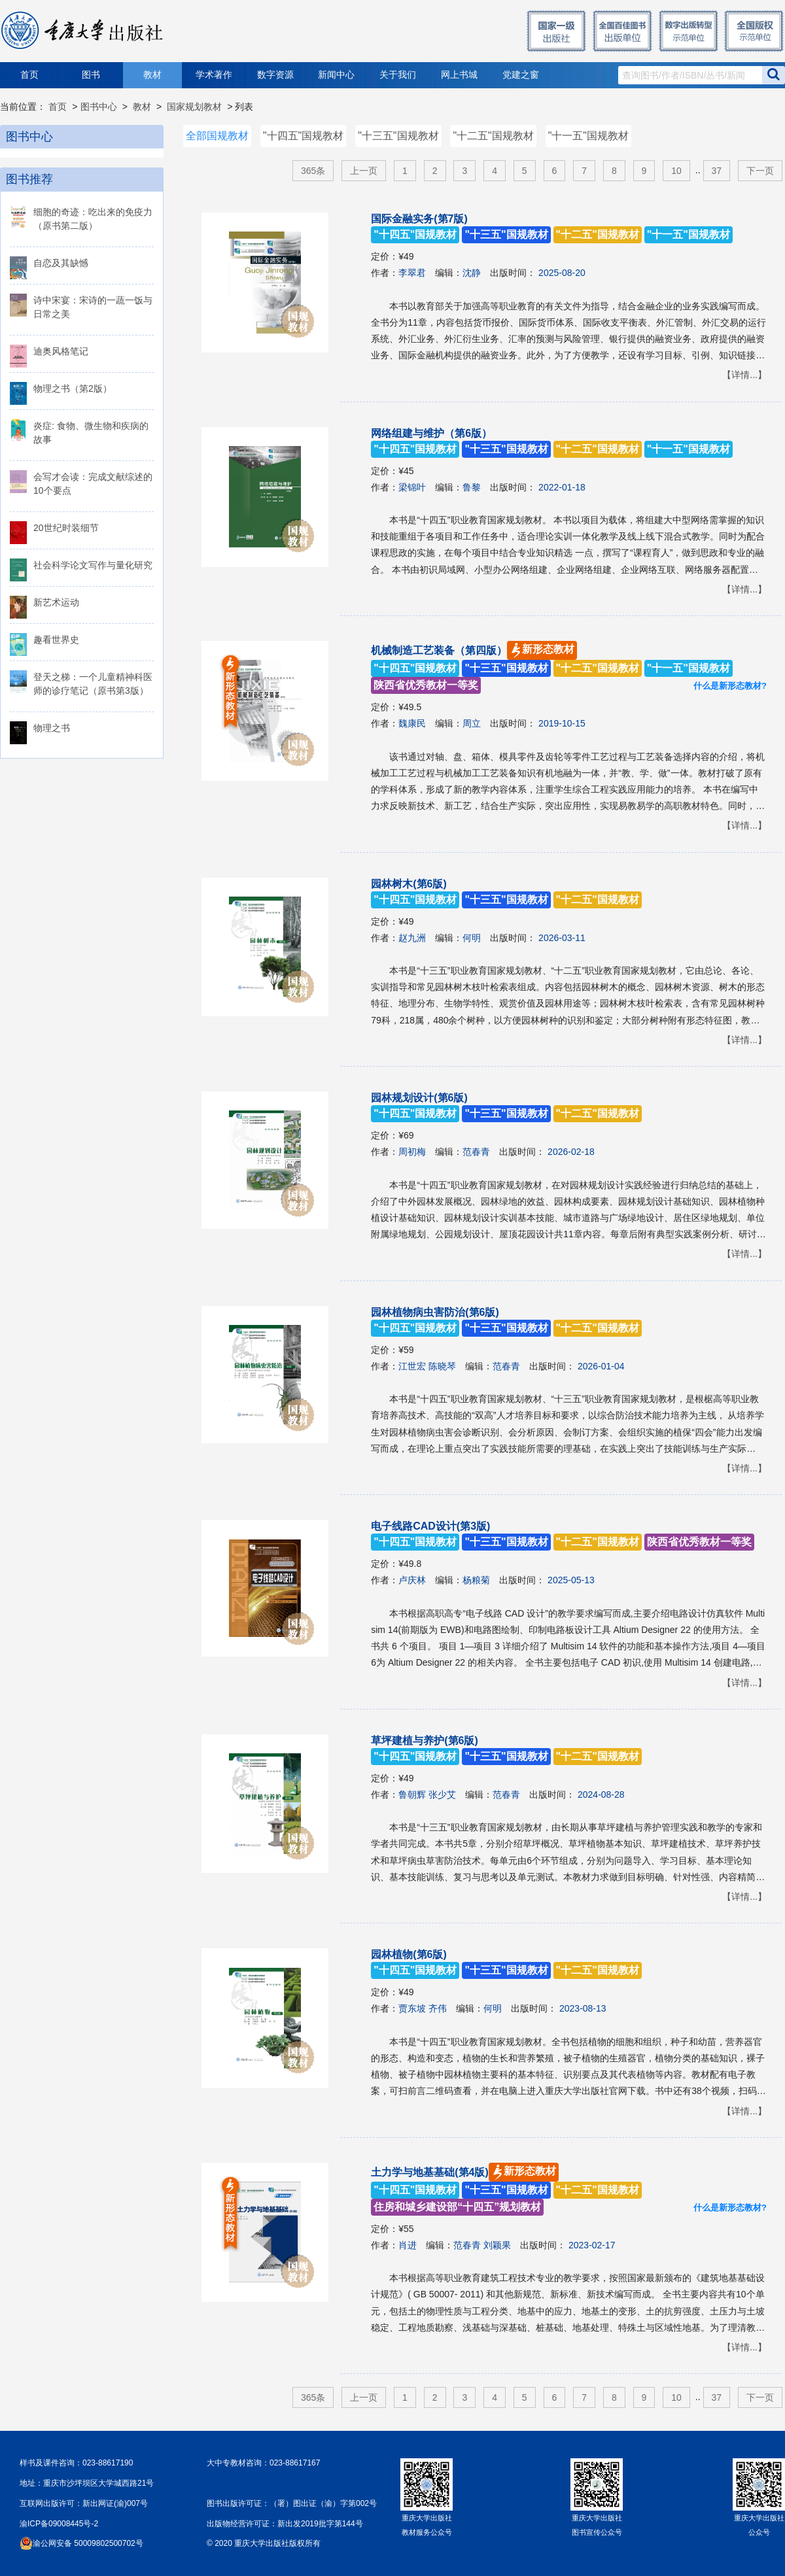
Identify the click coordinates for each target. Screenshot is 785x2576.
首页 (29, 75)
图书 (91, 75)
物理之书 (51, 728)
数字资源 (275, 75)
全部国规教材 (217, 135)
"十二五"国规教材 (493, 135)
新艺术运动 (56, 602)
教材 (152, 75)
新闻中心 (336, 75)
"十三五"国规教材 (398, 135)
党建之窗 (520, 75)
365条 (313, 170)
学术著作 (214, 75)
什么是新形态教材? (730, 686)
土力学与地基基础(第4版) (506, 2190)
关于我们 (397, 75)
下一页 (760, 170)
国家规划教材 (194, 106)
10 (676, 170)
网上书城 (459, 75)
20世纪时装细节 (66, 528)
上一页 (363, 170)
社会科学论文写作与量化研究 (92, 565)
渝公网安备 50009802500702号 (88, 2543)
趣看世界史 (56, 639)
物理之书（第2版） (72, 388)
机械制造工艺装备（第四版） (552, 668)
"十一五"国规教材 (588, 135)
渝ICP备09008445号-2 (59, 2523)
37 (717, 170)
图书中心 (98, 106)
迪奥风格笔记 (60, 351)
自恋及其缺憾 (60, 263)
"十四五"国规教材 (303, 135)
